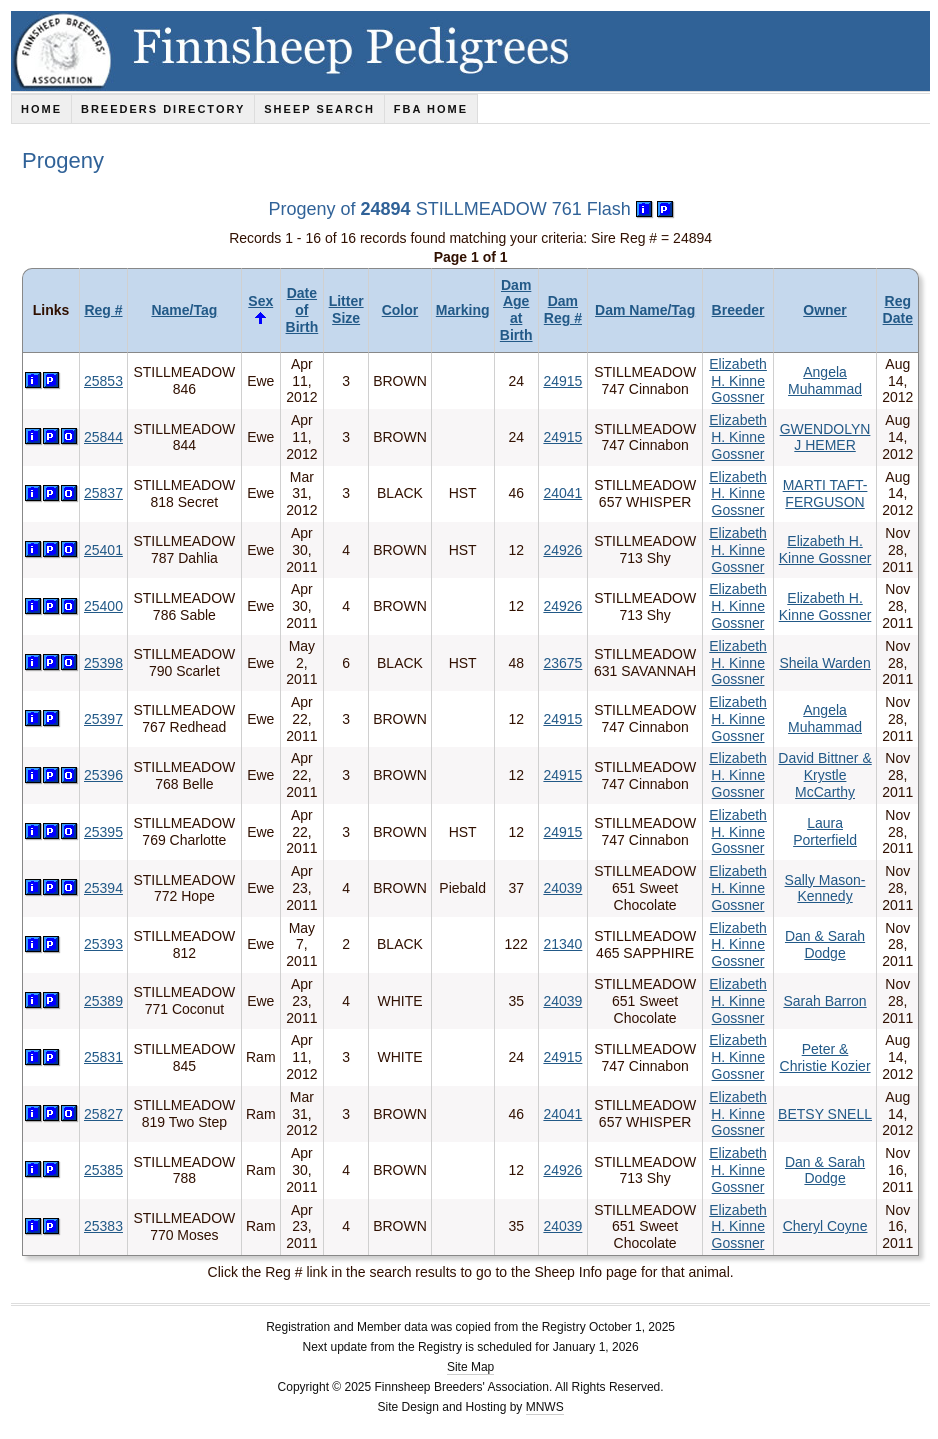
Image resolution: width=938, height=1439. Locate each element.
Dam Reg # (563, 309)
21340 (562, 944)
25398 (103, 663)
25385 (103, 1170)
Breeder (738, 310)
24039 (562, 888)
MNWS (545, 1407)
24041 (562, 493)
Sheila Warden (824, 663)
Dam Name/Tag (645, 310)
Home (41, 109)
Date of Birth (302, 310)
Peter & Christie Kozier (825, 1057)
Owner (825, 310)
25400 (103, 606)
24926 (562, 550)
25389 (103, 1001)
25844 (103, 437)
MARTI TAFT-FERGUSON (825, 493)
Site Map (470, 1367)
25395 (103, 832)
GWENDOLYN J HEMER (825, 437)
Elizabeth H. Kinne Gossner (738, 381)
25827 (103, 1114)
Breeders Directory (163, 109)
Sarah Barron (824, 1001)
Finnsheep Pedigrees (474, 51)
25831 (103, 1057)
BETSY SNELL (825, 1114)
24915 (562, 381)
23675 (562, 663)
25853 (103, 381)
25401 (103, 550)
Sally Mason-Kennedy (825, 888)
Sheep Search (319, 109)
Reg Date (898, 309)
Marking (463, 310)
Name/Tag (184, 310)
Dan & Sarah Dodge (825, 944)
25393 (103, 944)
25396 (103, 775)
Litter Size (346, 309)
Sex (260, 301)
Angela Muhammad (825, 380)
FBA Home (431, 109)
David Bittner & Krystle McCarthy (824, 775)
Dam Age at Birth (516, 310)
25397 (103, 719)
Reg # (103, 310)
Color (400, 310)
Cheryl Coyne (825, 1226)
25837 (103, 493)
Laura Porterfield (825, 831)
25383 (103, 1226)
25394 (103, 888)
